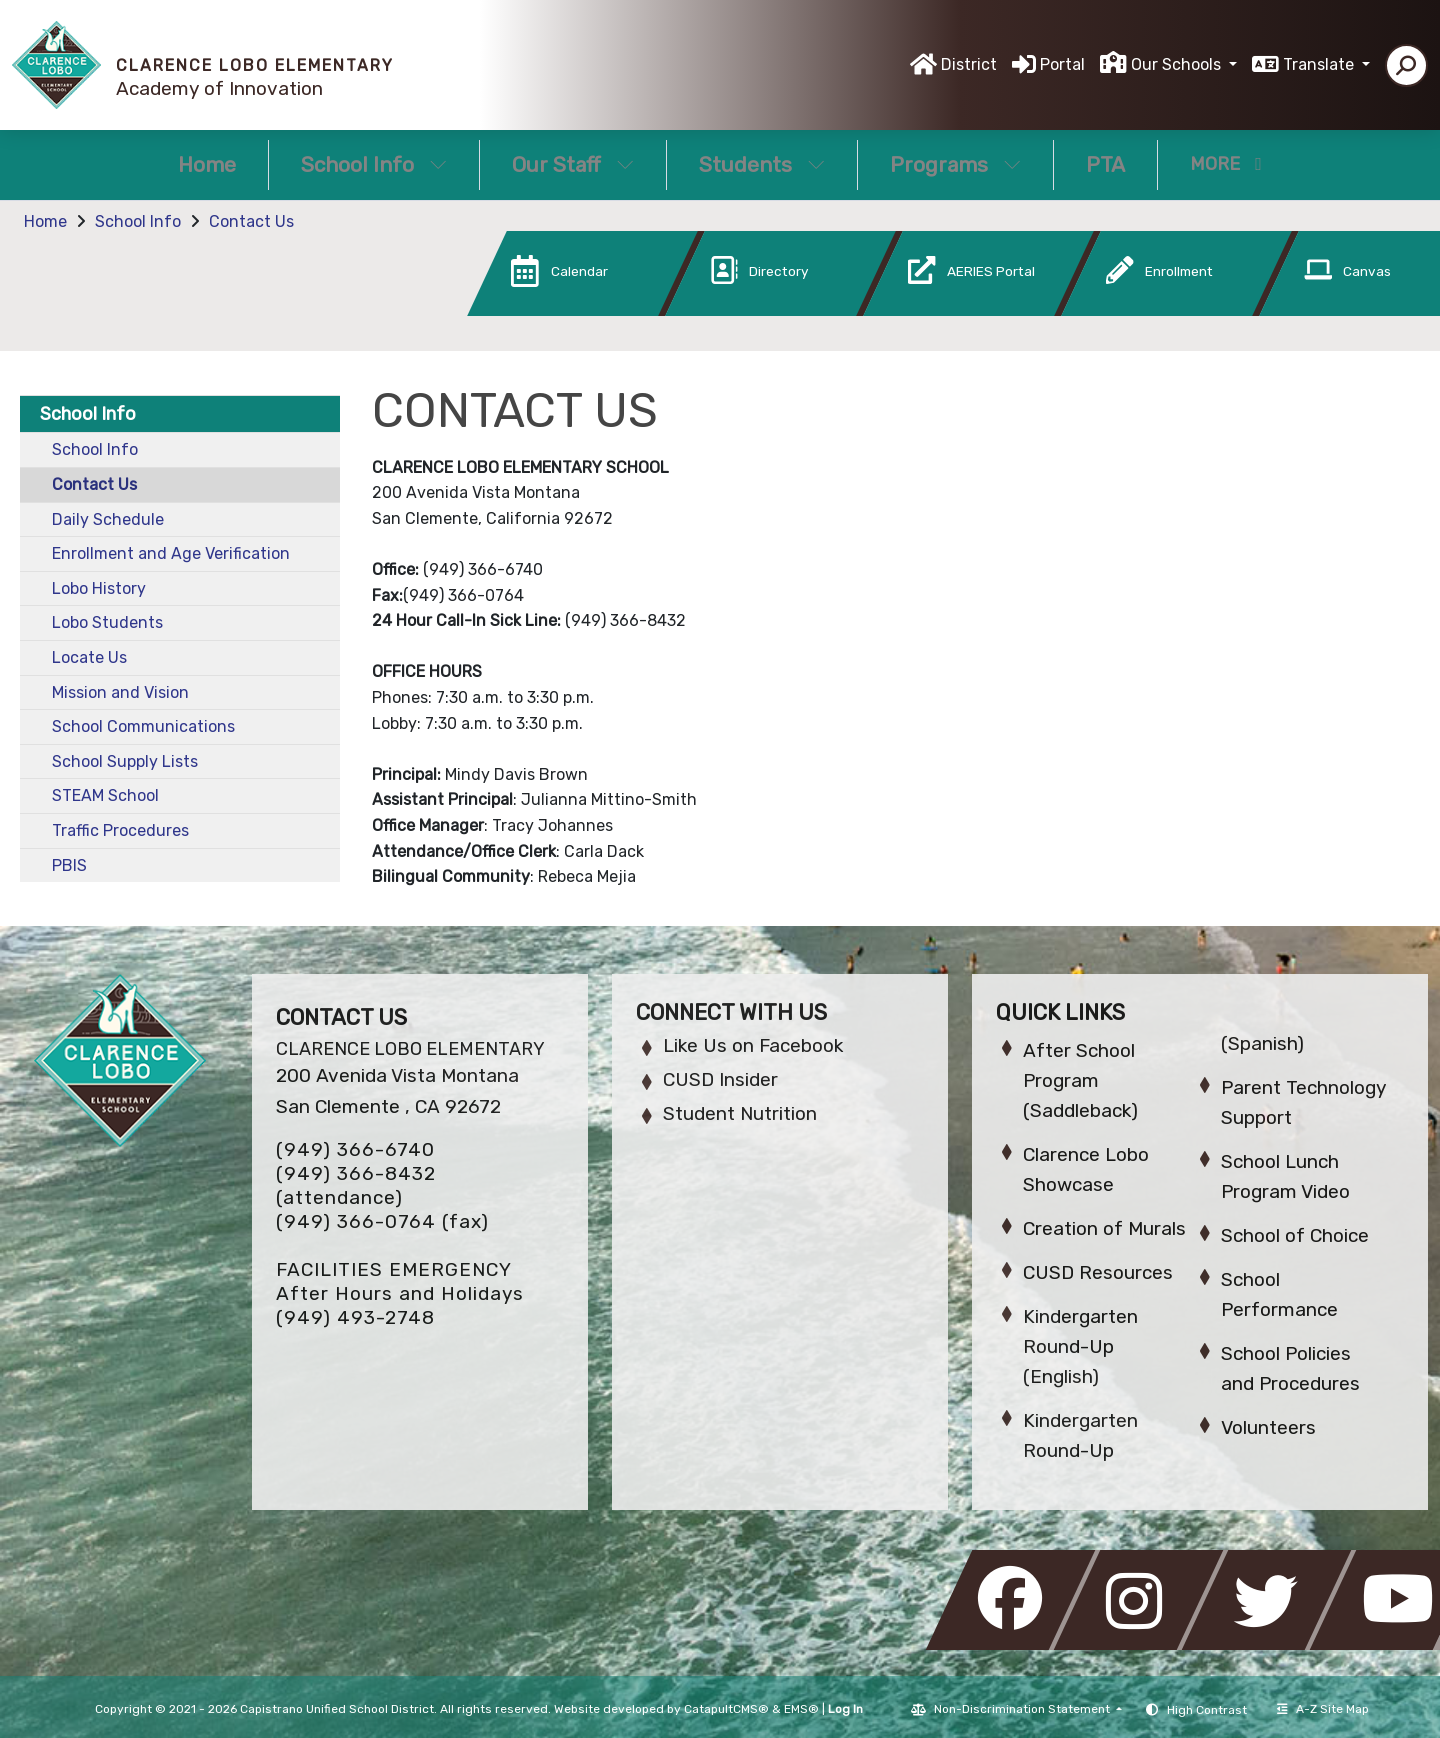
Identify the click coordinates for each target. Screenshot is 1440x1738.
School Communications (143, 726)
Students (762, 164)
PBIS (69, 865)
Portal (1062, 64)
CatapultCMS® (726, 1709)
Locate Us (89, 657)
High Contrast (1207, 1710)
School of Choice (1295, 1235)
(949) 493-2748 (355, 1317)
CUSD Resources (1098, 1272)
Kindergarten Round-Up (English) (1080, 1346)
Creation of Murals (1104, 1228)
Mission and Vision (120, 692)
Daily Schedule (108, 519)
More (1226, 164)
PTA (1105, 164)
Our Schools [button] (1178, 64)
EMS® (801, 1709)
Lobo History (99, 588)
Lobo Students (107, 622)
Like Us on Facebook (753, 1045)
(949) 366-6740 (355, 1149)
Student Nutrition (740, 1113)
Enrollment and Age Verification (171, 553)
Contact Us (251, 221)
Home (207, 164)
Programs (955, 164)
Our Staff (573, 164)
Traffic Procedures (120, 830)
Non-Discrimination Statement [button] (1023, 1709)
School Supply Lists (125, 761)
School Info (374, 164)
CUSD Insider (720, 1079)
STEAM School (105, 795)
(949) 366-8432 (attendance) (356, 1185)
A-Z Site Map (1323, 1709)
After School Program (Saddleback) (1080, 1080)
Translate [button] (1320, 64)
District (969, 64)
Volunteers (1268, 1427)
